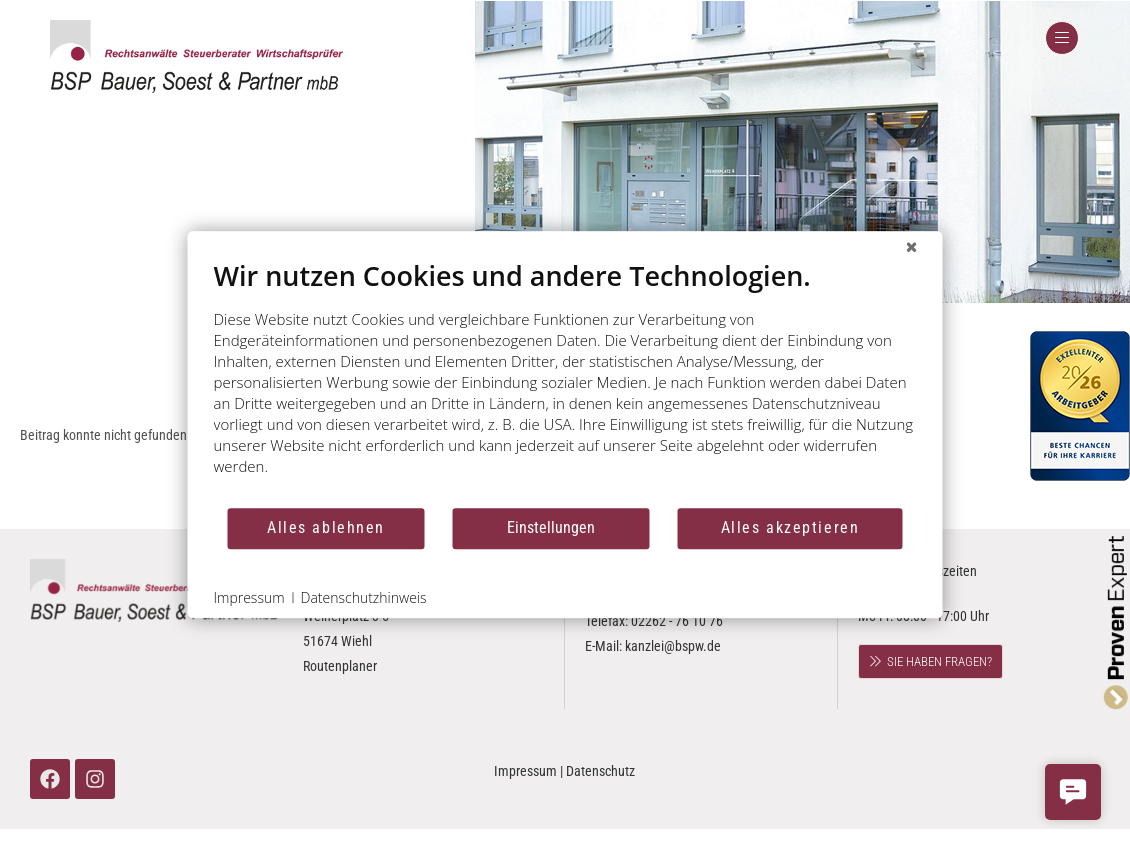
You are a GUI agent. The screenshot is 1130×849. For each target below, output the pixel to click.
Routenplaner (340, 666)
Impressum (525, 771)
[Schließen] (912, 247)
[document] (565, 382)
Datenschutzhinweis (364, 597)
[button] (1073, 792)
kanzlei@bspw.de (673, 646)
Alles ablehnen (326, 527)
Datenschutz (600, 771)
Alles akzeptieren (790, 527)
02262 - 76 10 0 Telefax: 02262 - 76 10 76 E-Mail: (654, 621)
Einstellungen (551, 527)
